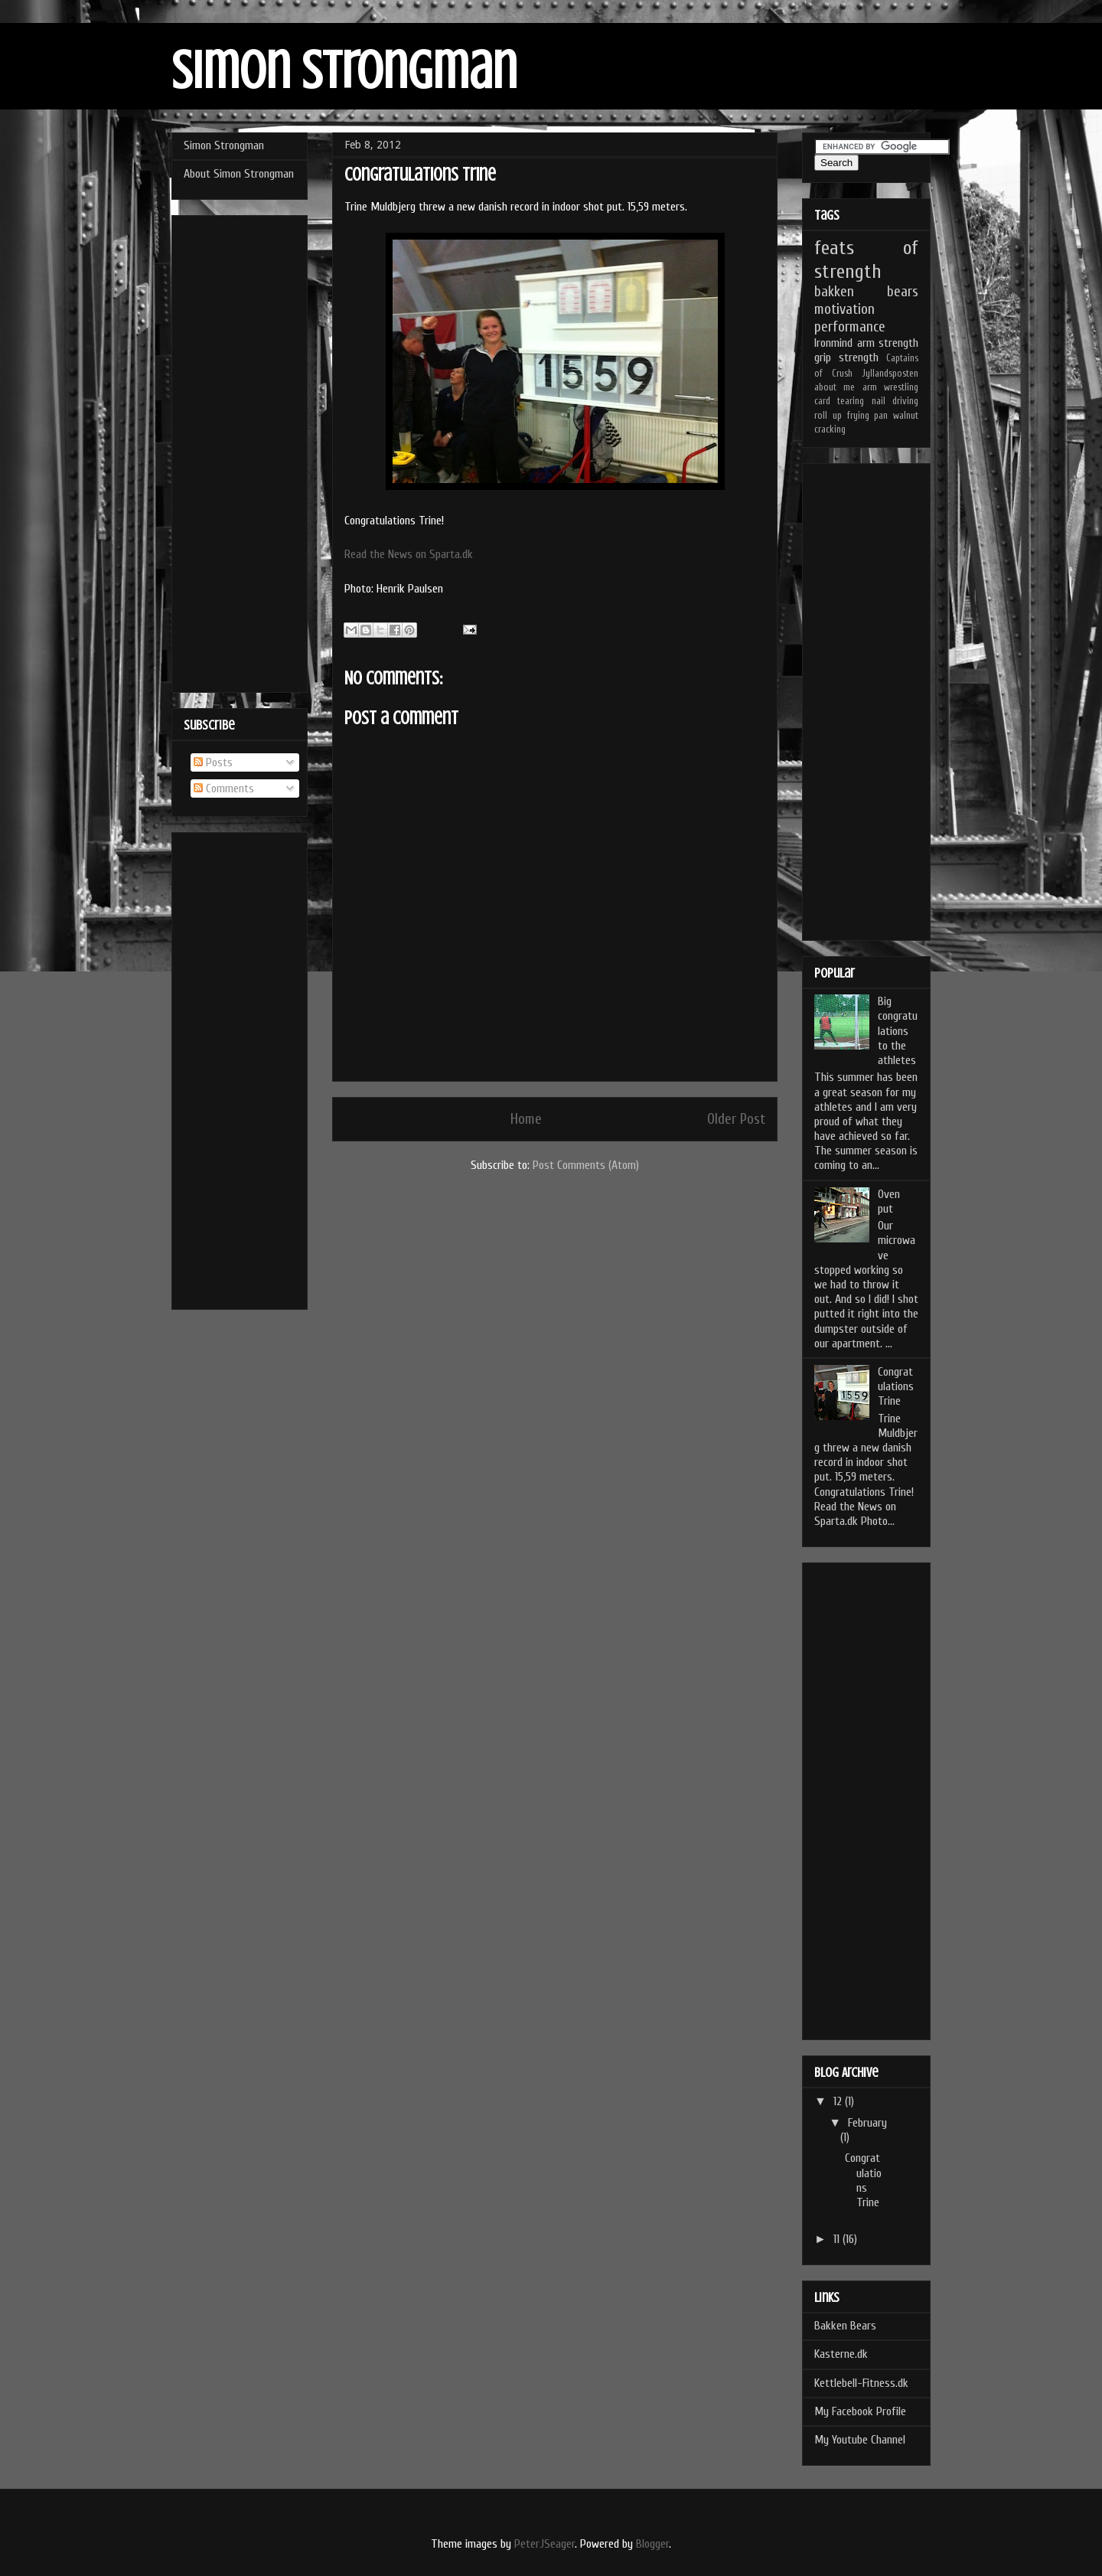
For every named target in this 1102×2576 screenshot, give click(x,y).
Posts (213, 762)
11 (838, 2239)
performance (849, 326)
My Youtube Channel (859, 2440)
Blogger (652, 2544)
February (867, 2123)
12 (839, 2101)
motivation (844, 309)
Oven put (889, 1201)
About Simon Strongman (239, 174)
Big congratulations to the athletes (898, 1030)
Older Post (736, 1119)
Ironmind (833, 343)
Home (526, 1119)
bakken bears (866, 291)
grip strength (846, 357)
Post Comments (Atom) (586, 1165)
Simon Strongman (344, 71)
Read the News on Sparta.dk (408, 554)
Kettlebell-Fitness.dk (861, 2383)
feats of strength (866, 260)
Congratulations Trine (896, 1386)
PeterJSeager (544, 2544)
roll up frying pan (851, 415)
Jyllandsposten (890, 373)
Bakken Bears (845, 2326)
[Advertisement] (239, 451)
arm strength (888, 343)
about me (834, 387)
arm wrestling (890, 387)
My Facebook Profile (860, 2411)
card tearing (839, 401)
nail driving (895, 401)
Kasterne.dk (841, 2354)
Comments (224, 788)
